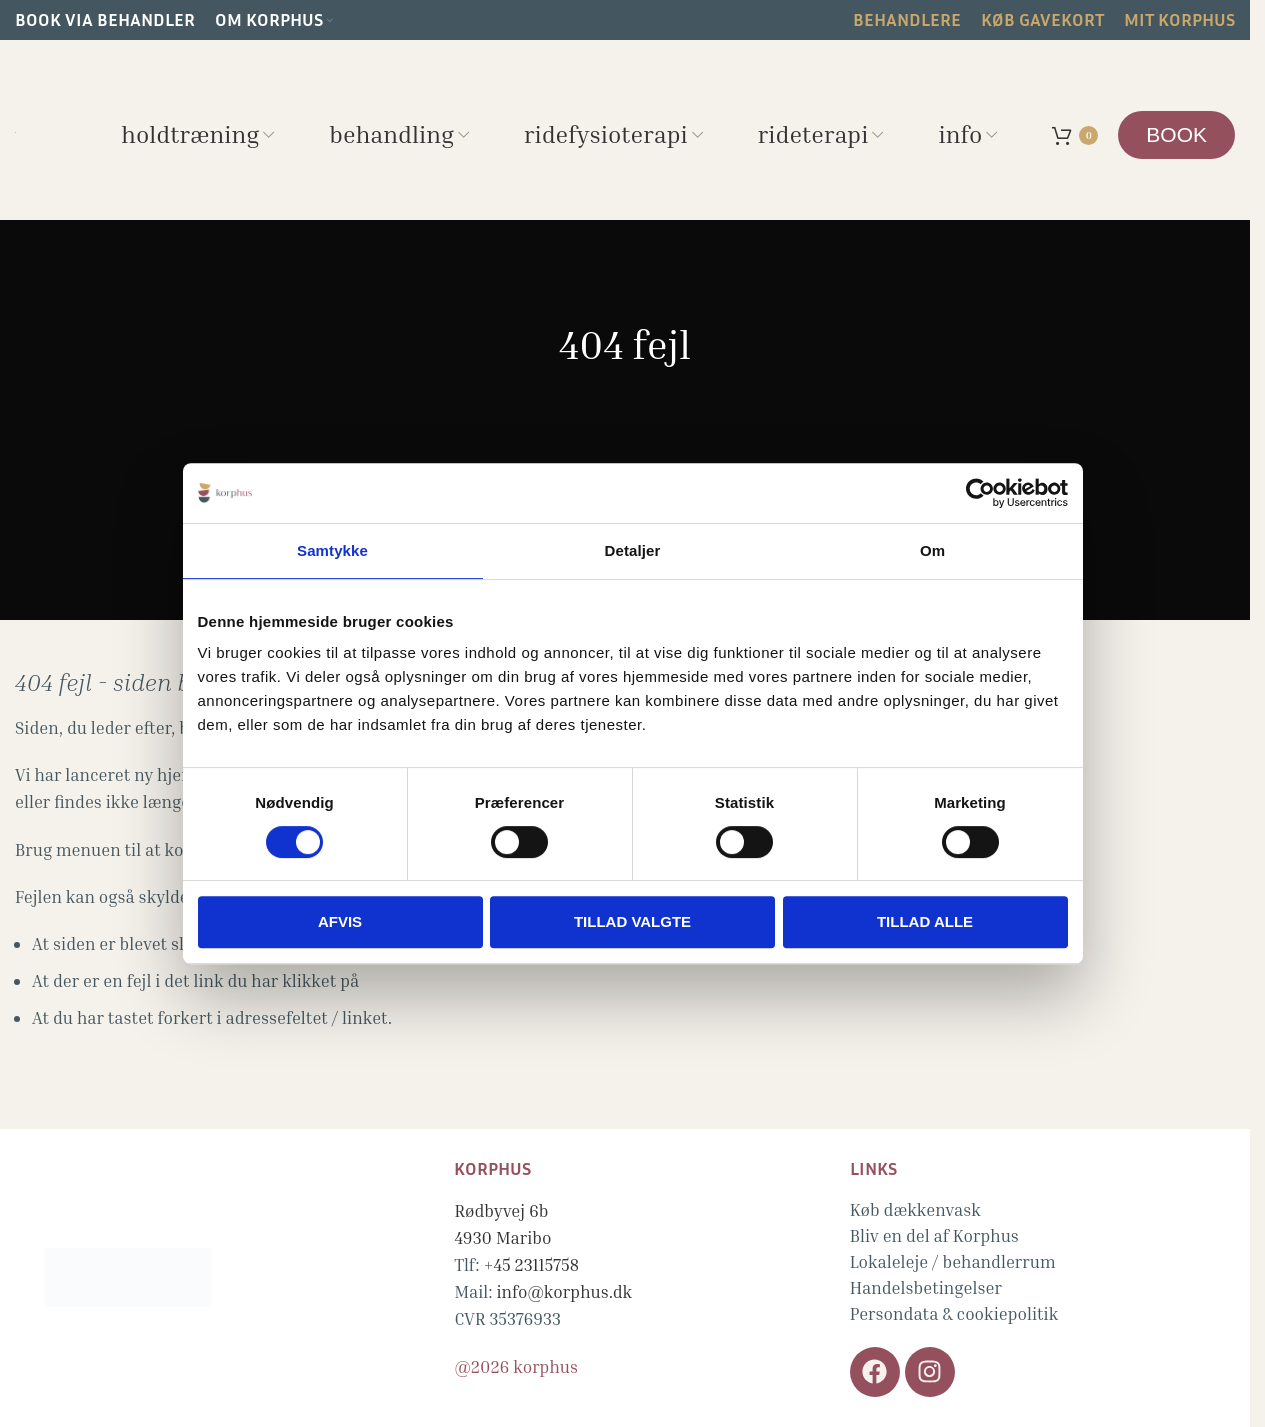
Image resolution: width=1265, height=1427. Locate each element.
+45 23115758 (531, 1264)
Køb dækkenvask (915, 1209)
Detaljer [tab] (633, 550)
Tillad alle (925, 921)
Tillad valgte (632, 921)
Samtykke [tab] (332, 550)
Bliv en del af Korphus (934, 1235)
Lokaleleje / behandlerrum (953, 1261)
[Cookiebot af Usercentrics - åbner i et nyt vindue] (980, 493)
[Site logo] (15, 129)
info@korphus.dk (565, 1291)
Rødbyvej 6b (501, 1210)
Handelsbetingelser (926, 1287)
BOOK (1176, 134)
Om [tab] (932, 550)
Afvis (340, 921)
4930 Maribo (502, 1237)
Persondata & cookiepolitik (954, 1313)
